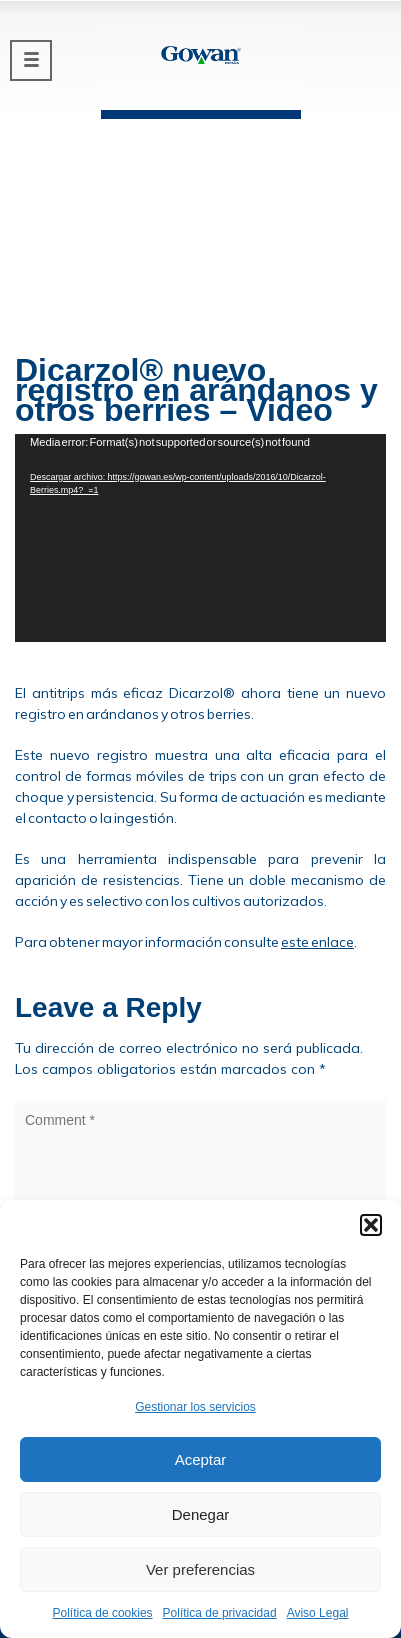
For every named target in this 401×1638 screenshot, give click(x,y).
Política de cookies (103, 1613)
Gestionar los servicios (195, 1407)
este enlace (317, 942)
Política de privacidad (220, 1613)
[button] (371, 1225)
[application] (200, 538)
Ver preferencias (200, 1569)
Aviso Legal (318, 1613)
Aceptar (201, 1459)
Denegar (201, 1514)
